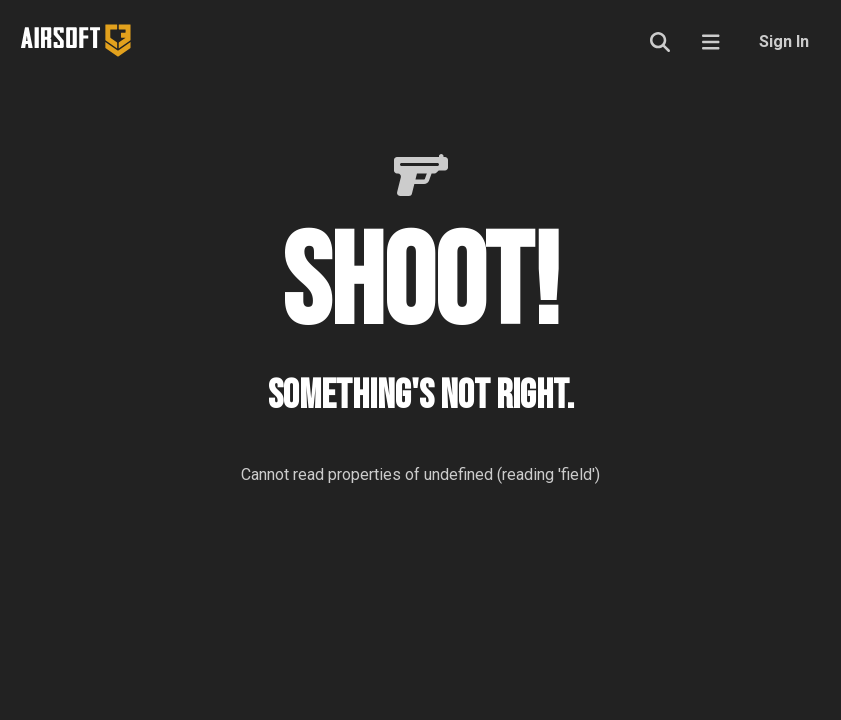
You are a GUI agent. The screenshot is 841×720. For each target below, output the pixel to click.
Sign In (784, 41)
